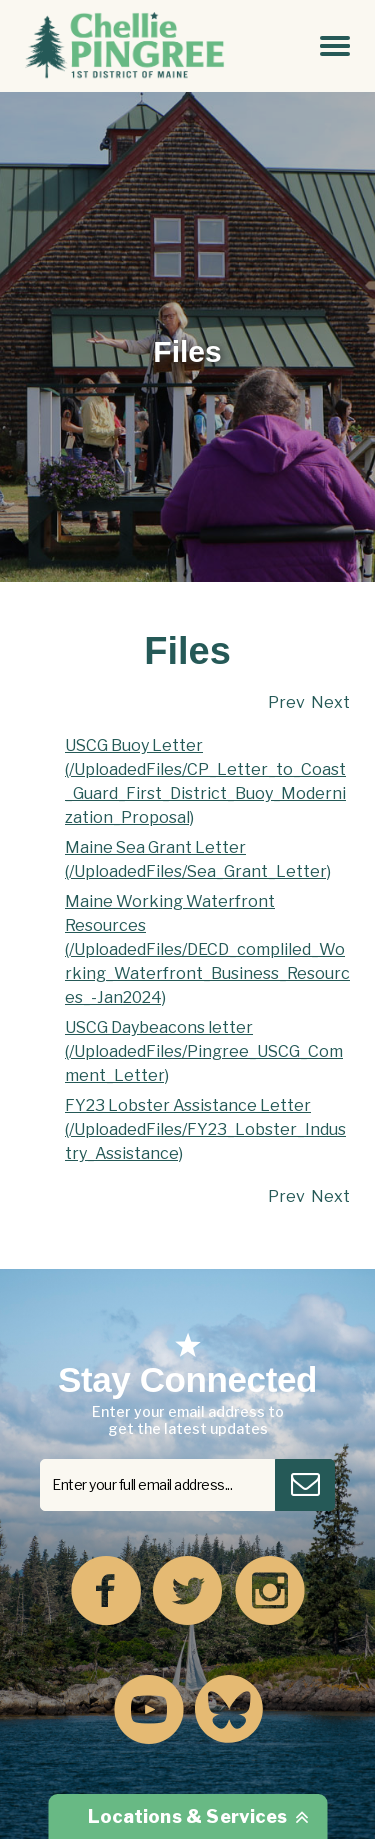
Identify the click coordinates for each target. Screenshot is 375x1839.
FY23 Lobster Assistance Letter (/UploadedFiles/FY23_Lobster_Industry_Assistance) (205, 1129)
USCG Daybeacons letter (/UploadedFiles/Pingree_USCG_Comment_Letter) (204, 1051)
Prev (286, 702)
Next (330, 702)
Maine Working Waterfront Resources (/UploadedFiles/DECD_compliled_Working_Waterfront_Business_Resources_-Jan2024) (207, 949)
